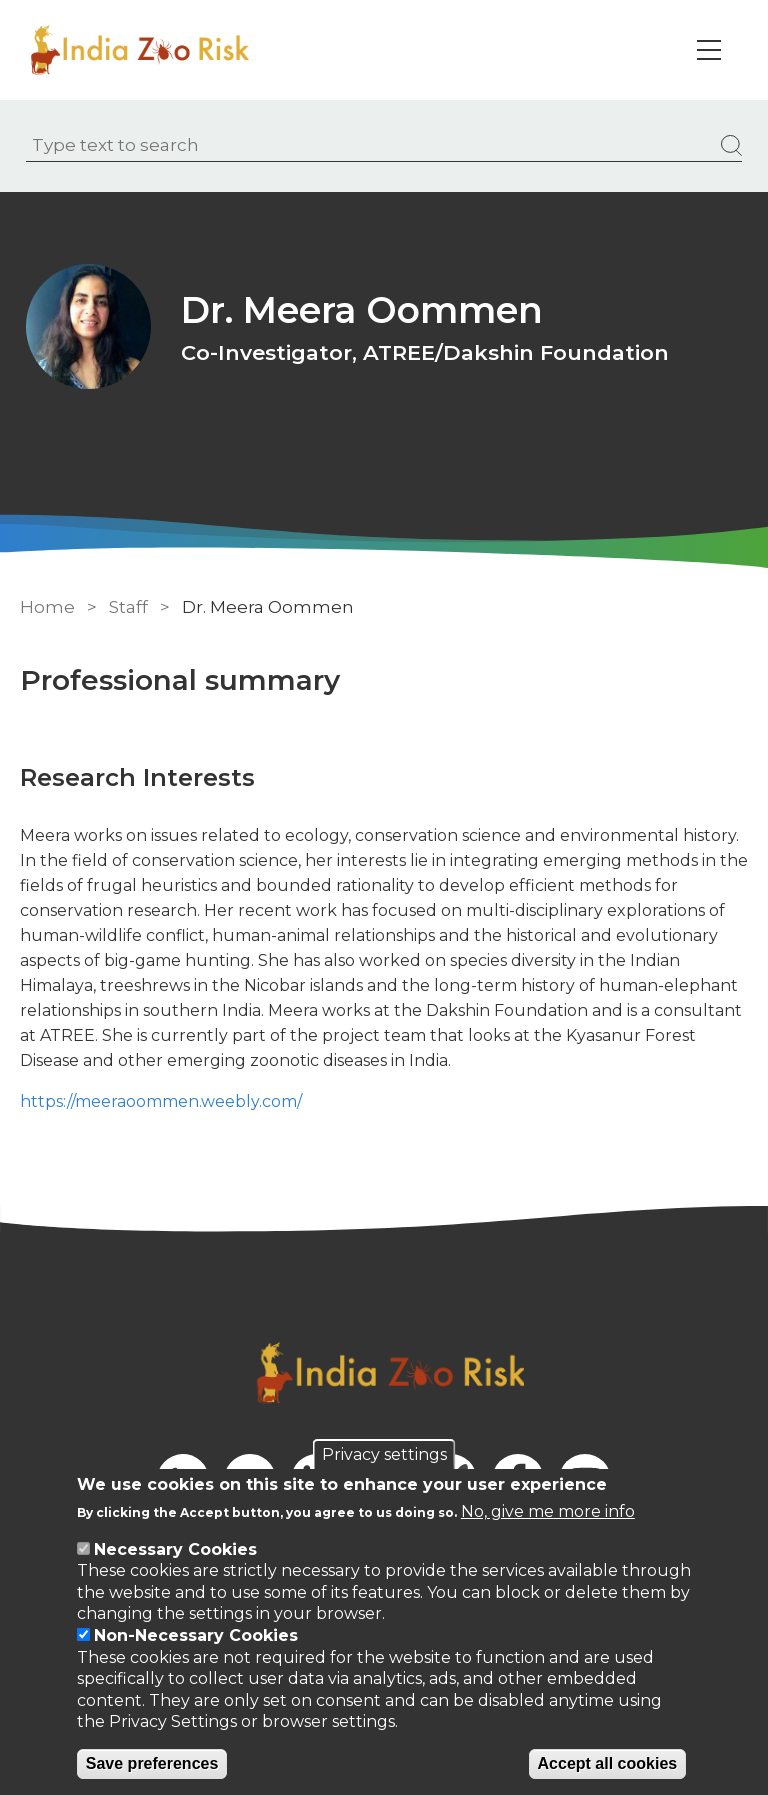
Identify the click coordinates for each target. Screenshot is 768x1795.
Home (47, 607)
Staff (128, 607)
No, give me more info (548, 1511)
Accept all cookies (608, 1763)
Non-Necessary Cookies (196, 1635)
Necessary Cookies (175, 1549)
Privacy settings (384, 1454)
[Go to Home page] (143, 50)
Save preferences (152, 1763)
